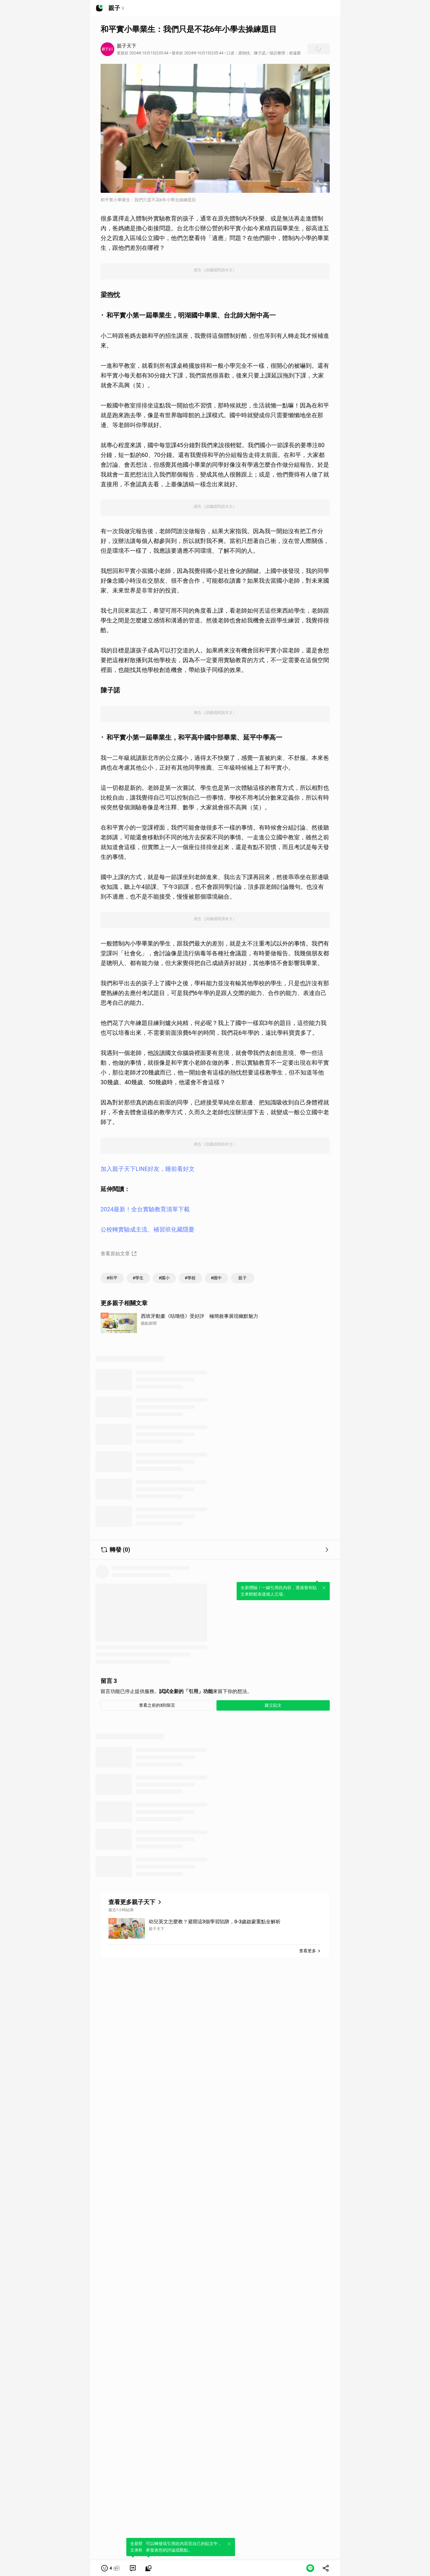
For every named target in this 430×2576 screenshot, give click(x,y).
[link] (132, 2568)
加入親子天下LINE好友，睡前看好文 (148, 1168)
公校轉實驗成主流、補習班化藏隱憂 (147, 1229)
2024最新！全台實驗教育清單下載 (145, 1209)
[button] (111, 2568)
